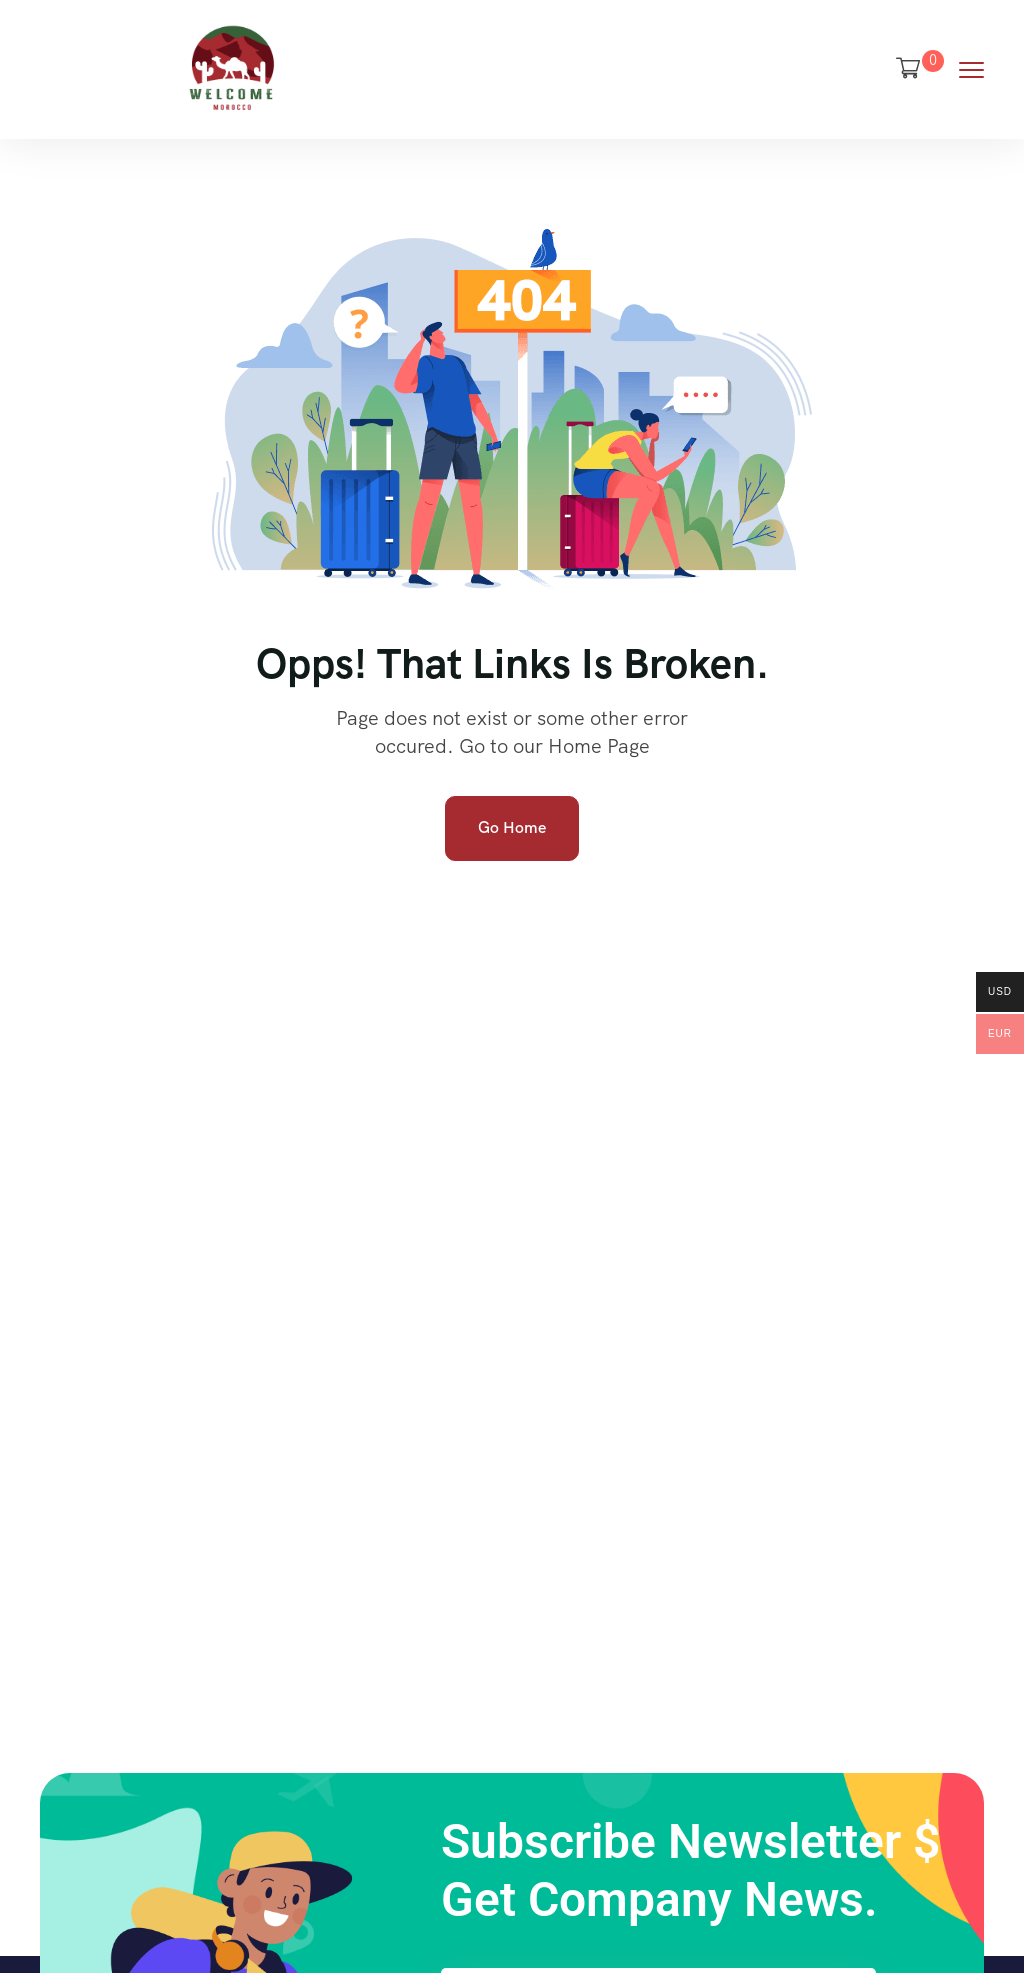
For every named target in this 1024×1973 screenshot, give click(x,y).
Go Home (512, 827)
